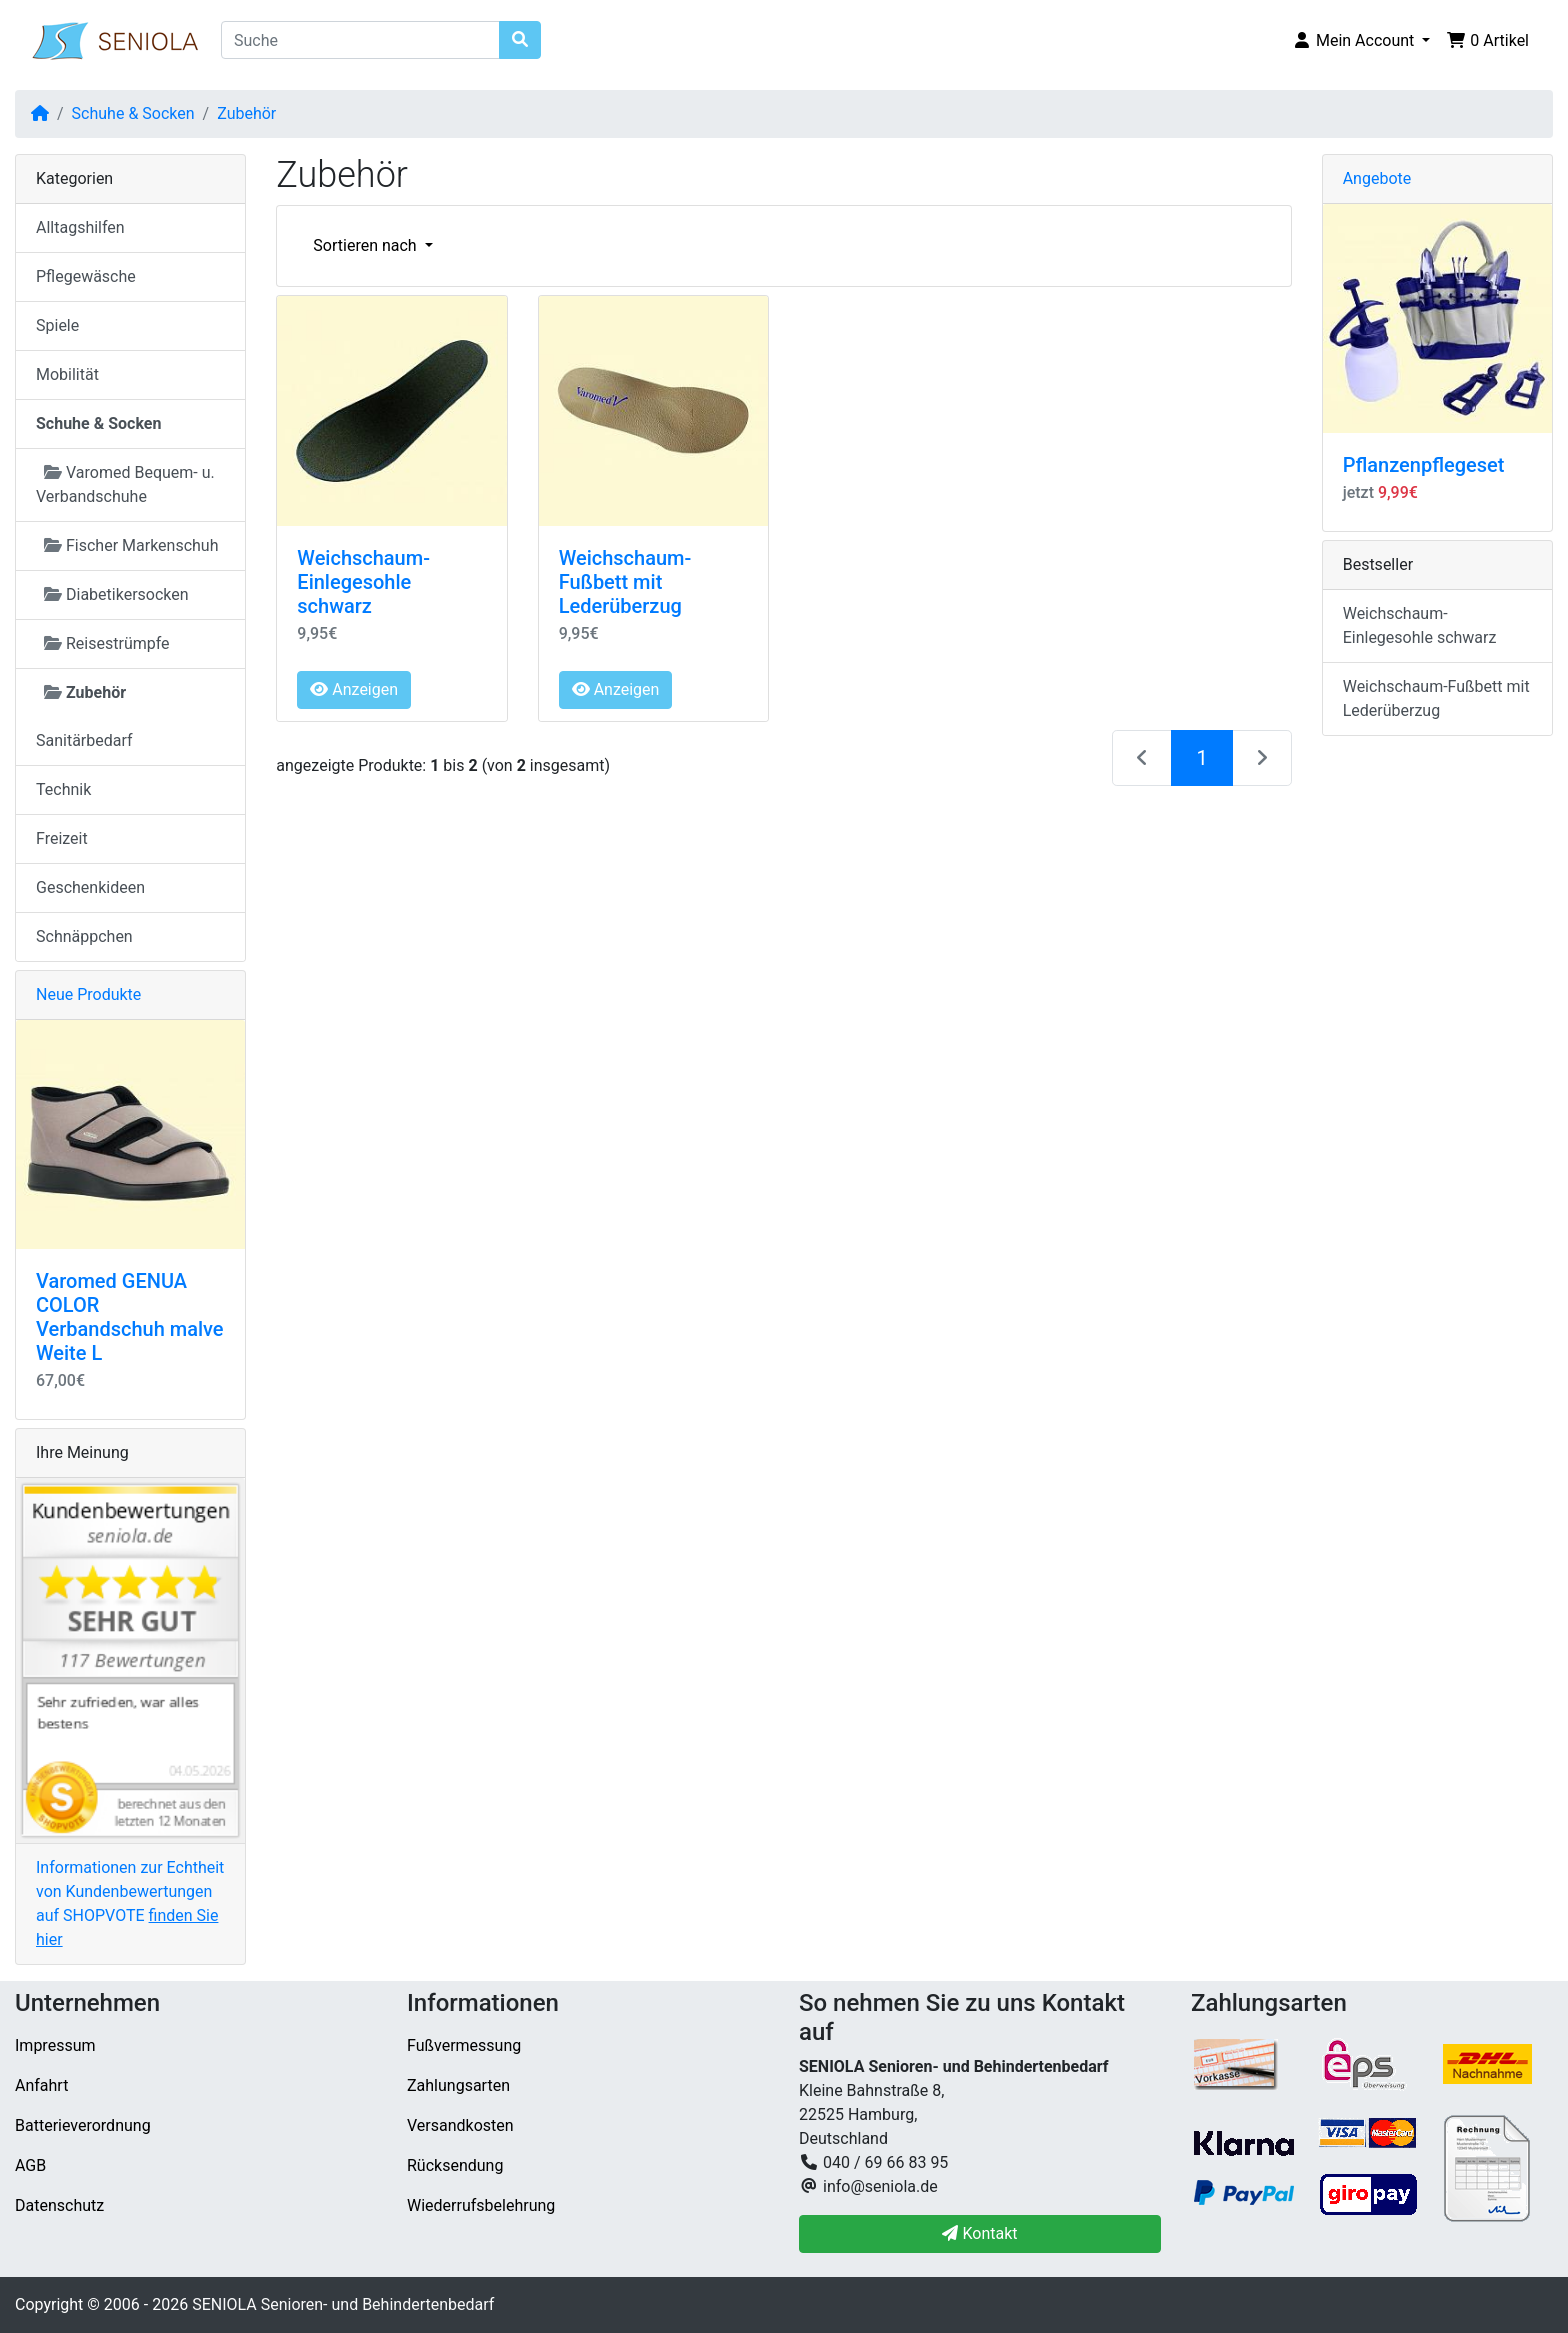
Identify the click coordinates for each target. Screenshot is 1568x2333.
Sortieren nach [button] (366, 245)
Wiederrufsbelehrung (481, 2205)
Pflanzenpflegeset (1424, 465)
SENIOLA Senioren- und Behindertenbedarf (343, 2304)
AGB (30, 2165)
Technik (63, 789)
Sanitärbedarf (84, 740)
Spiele (57, 325)
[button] (1361, 41)
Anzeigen (354, 689)
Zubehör (246, 113)
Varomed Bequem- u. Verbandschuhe (125, 484)
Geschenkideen (90, 887)
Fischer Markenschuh (131, 545)
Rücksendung (455, 2165)
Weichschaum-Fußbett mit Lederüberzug (625, 582)
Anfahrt (41, 2085)
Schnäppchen (84, 936)
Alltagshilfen (80, 227)
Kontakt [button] (979, 2233)
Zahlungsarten (458, 2085)
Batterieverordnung (83, 2125)
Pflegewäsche (86, 276)
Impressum (55, 2045)
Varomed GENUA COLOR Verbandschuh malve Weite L (130, 1317)
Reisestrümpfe (107, 643)
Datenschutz (59, 2205)
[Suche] (360, 40)
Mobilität (67, 374)
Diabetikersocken (116, 594)
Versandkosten (460, 2125)
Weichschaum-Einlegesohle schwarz (363, 582)
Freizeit (62, 838)
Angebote (1377, 178)
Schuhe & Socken (133, 113)
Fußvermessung (464, 2045)
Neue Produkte (88, 994)
